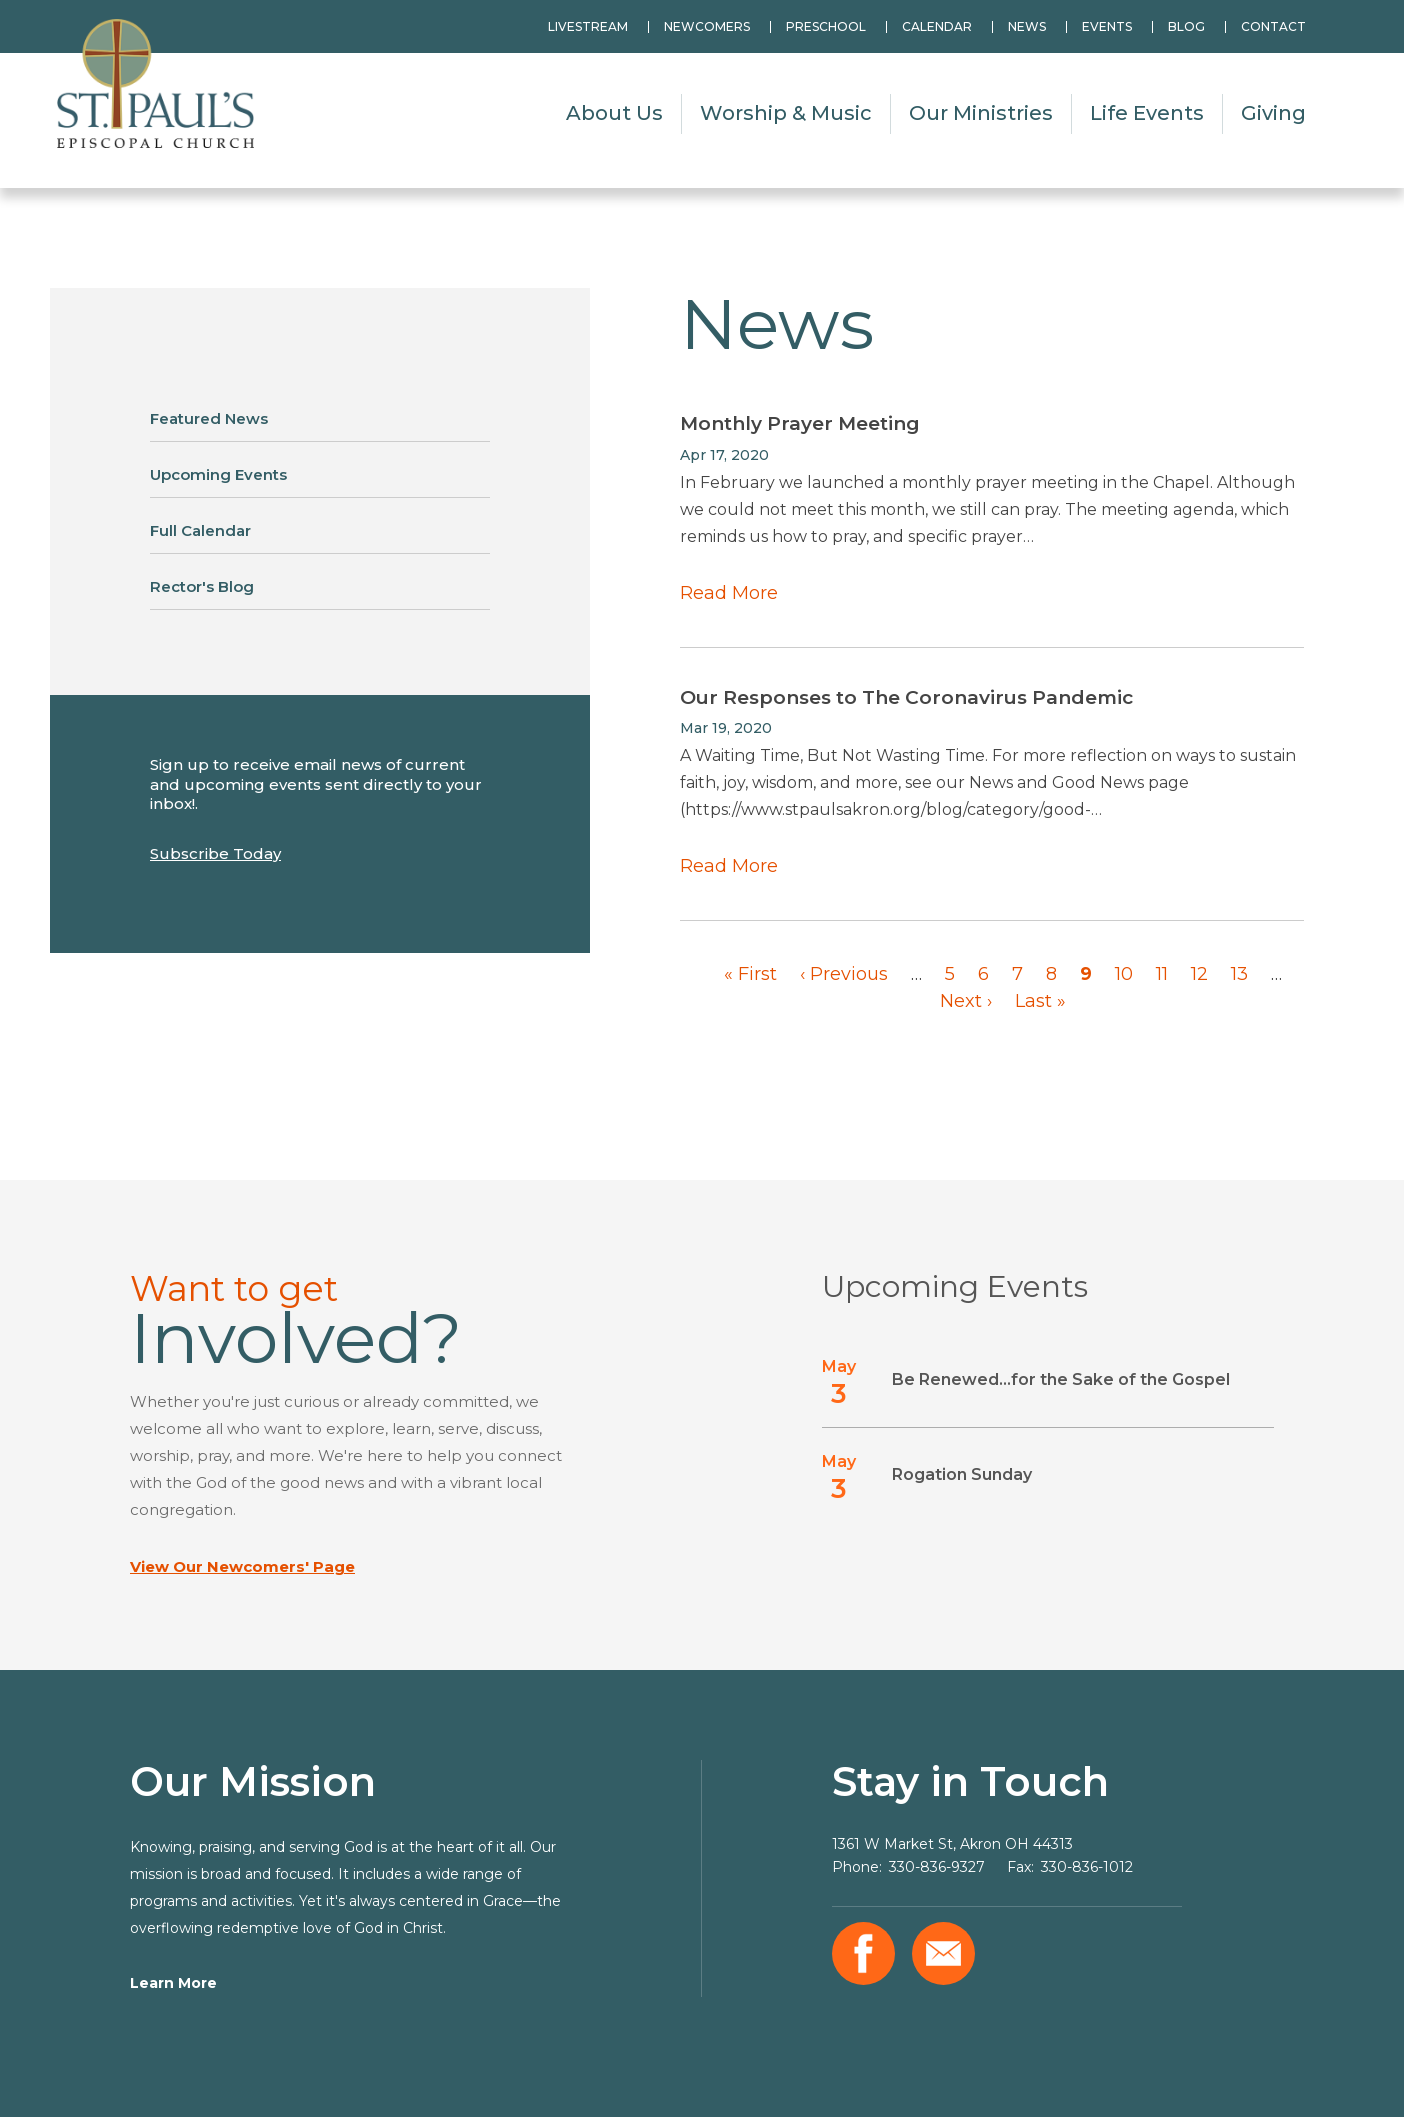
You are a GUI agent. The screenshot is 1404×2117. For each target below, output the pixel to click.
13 (1239, 974)
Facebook (863, 1953)
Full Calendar (200, 530)
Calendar (937, 26)
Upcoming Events (218, 474)
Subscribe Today (215, 853)
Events (1107, 26)
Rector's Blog (202, 586)
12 (1199, 974)
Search (1349, 26)
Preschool (826, 26)
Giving (1273, 113)
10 (1124, 974)
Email (943, 1953)
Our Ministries (981, 113)
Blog (1186, 26)
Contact (1273, 26)
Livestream (588, 26)
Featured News (209, 418)
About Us (614, 113)
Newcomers (707, 26)
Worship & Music (786, 113)
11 (1162, 974)
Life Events (1147, 113)
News (1027, 26)
